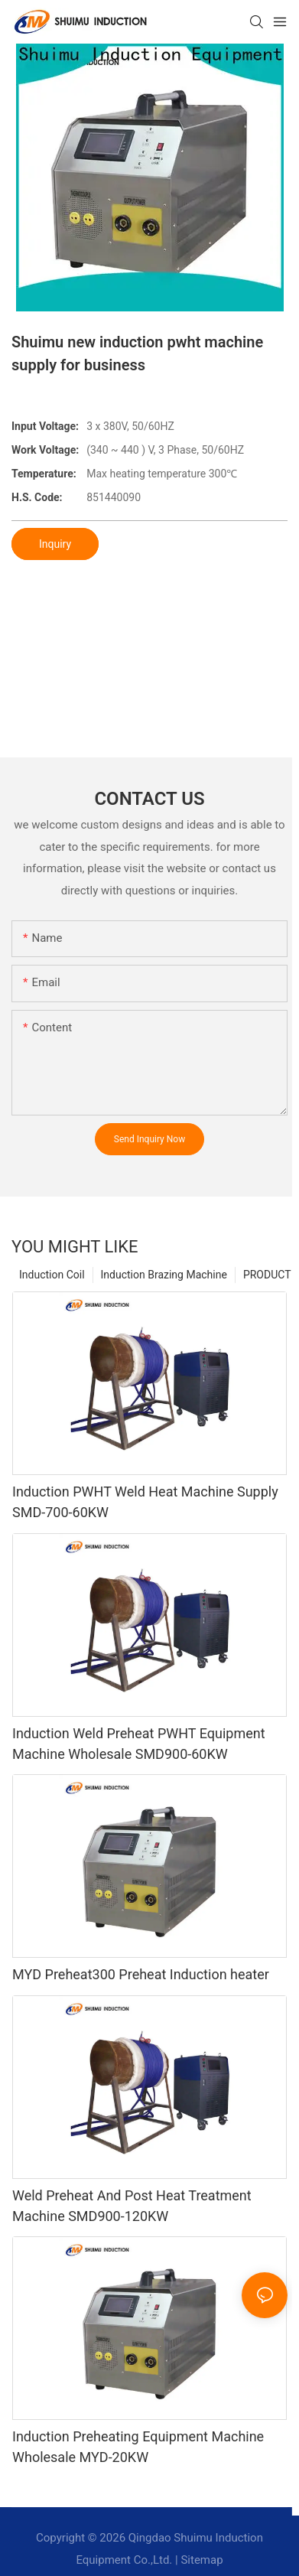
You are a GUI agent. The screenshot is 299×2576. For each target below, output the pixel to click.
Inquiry (55, 544)
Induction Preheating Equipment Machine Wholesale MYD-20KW (138, 2446)
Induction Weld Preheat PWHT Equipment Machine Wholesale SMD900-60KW (138, 1743)
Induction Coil (52, 1274)
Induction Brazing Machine (164, 1274)
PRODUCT (267, 1274)
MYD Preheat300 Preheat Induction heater (140, 1974)
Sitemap (201, 2560)
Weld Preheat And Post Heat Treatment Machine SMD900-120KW (132, 2205)
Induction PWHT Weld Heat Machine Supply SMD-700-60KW (145, 1501)
